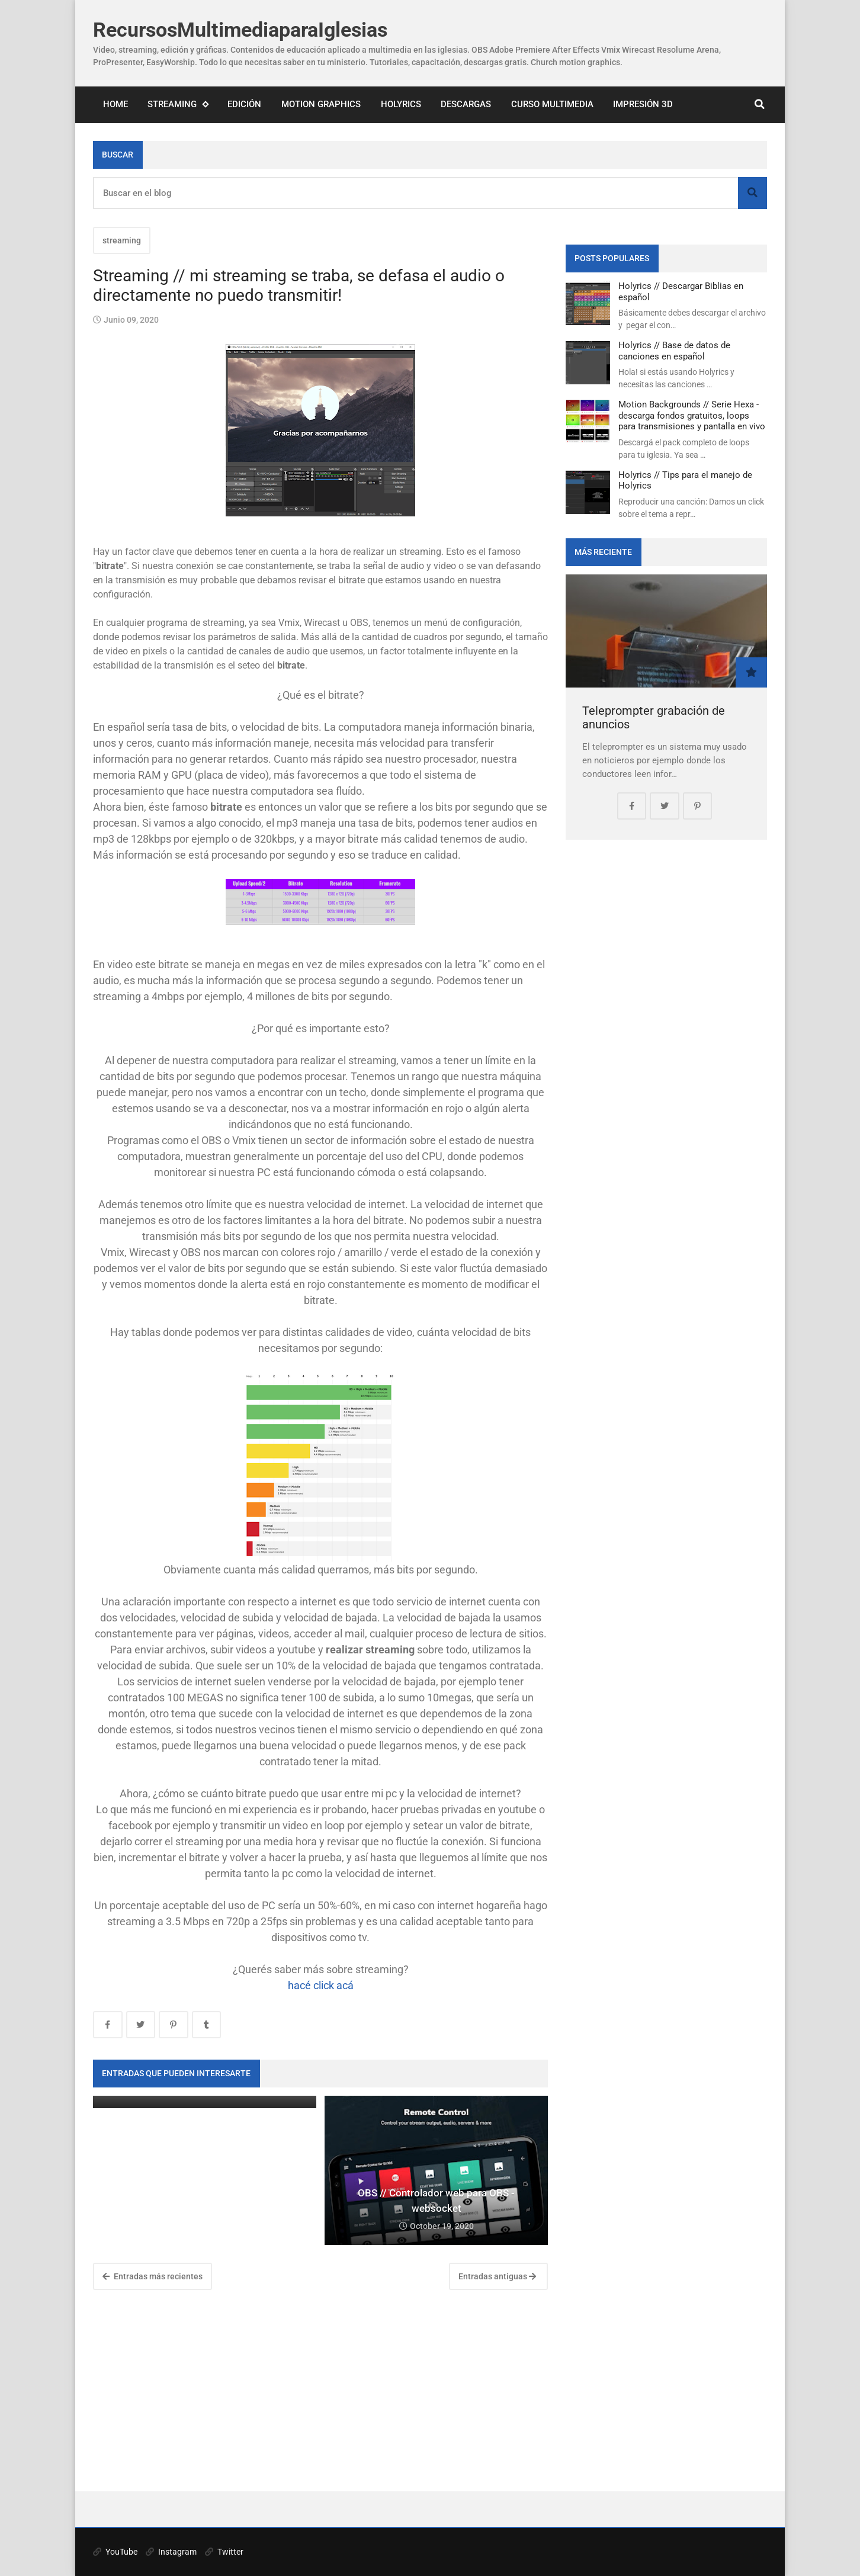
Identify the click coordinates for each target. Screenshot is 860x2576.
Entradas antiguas (497, 2276)
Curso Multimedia (552, 104)
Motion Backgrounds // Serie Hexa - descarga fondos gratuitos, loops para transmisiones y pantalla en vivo (691, 415)
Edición (244, 104)
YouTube (115, 2551)
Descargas (466, 104)
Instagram (171, 2551)
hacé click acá (321, 1985)
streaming (121, 240)
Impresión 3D (643, 104)
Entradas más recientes (152, 2276)
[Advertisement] (320, 2391)
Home (115, 104)
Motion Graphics (321, 104)
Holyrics (401, 104)
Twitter (224, 2551)
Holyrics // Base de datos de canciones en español (674, 350)
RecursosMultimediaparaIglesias (240, 29)
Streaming (177, 104)
